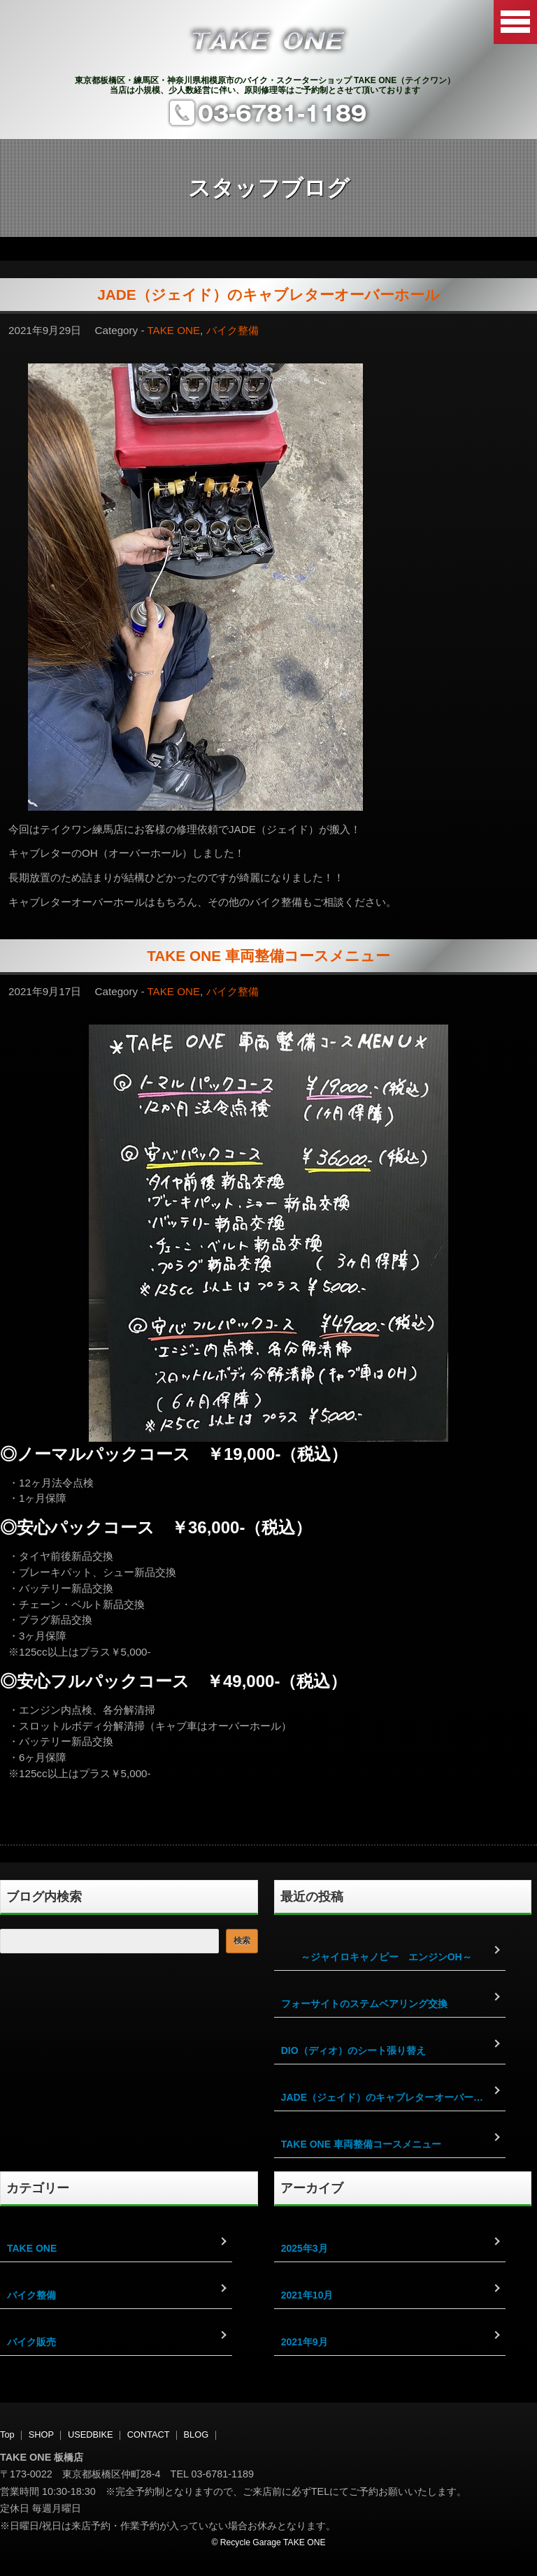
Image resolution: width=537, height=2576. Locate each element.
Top (7, 2434)
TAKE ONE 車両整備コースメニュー (268, 956)
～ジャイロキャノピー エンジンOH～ (376, 1956)
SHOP (41, 2434)
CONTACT (148, 2434)
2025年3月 (304, 2248)
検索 (242, 1941)
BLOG (196, 2434)
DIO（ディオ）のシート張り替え (353, 2050)
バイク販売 (31, 2341)
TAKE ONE (173, 330)
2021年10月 (307, 2295)
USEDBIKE (90, 2434)
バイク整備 (232, 330)
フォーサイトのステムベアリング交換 (364, 2003)
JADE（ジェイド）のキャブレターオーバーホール (268, 295)
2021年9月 (304, 2341)
